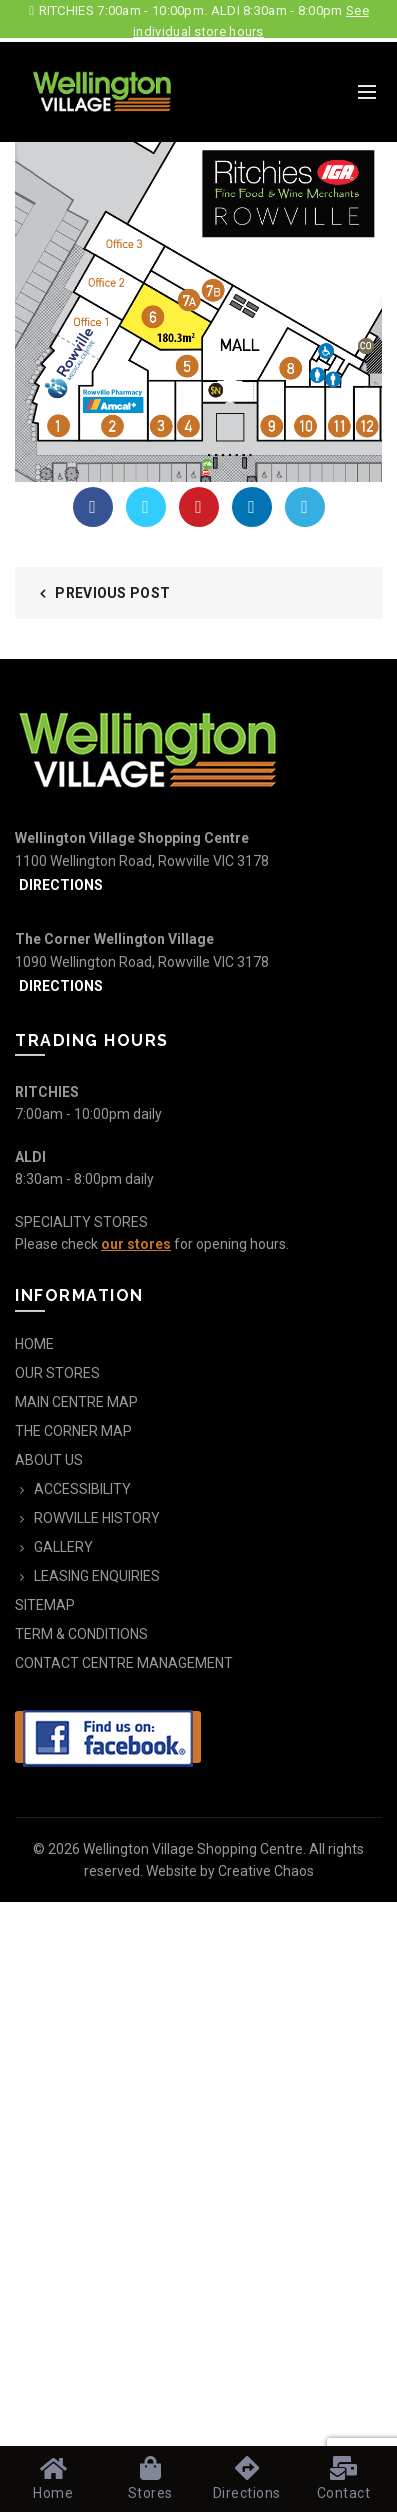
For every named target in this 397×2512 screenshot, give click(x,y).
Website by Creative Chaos (230, 1871)
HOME (34, 1344)
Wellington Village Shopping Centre (193, 1849)
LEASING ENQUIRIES (97, 1576)
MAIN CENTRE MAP (76, 1402)
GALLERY (63, 1547)
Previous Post (112, 593)
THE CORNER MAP (73, 1431)
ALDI (30, 1157)
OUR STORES (57, 1373)
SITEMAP (45, 1605)
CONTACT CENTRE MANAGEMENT (124, 1663)
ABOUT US (49, 1460)
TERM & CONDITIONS (81, 1634)
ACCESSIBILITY (82, 1489)
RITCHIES (47, 1092)
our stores (136, 1244)
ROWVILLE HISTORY (97, 1518)
